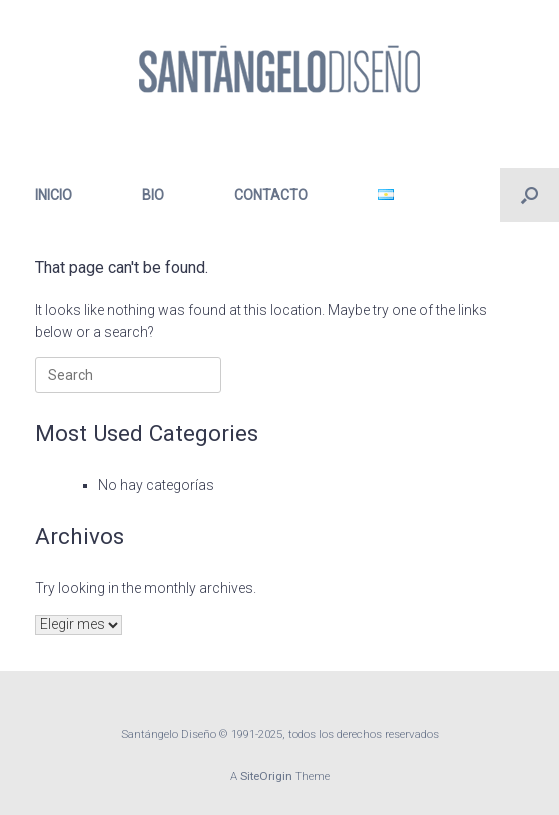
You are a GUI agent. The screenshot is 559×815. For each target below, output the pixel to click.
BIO (153, 195)
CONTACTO (271, 195)
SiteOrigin (266, 776)
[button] (529, 195)
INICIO (53, 195)
